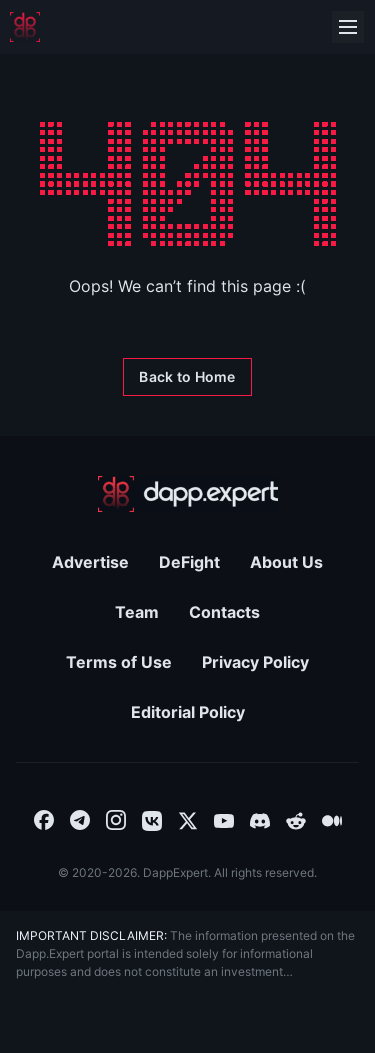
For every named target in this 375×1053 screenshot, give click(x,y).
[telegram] (80, 819)
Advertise (90, 562)
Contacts (224, 612)
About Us (286, 562)
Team (137, 612)
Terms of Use (119, 662)
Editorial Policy (188, 712)
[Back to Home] (187, 377)
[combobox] (44, 819)
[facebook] (44, 819)
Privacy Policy (255, 662)
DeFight (189, 562)
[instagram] (116, 819)
